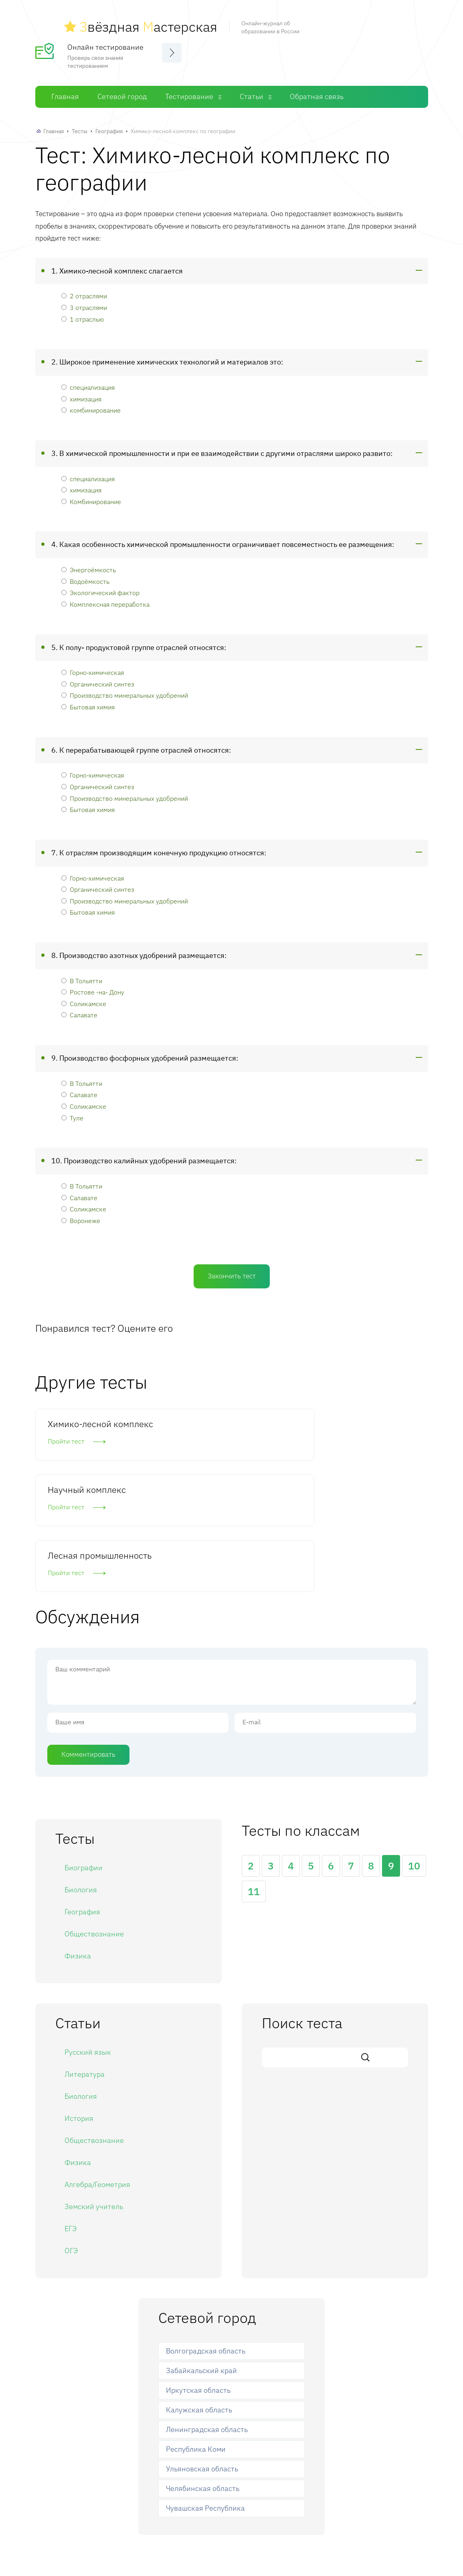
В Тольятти (81, 976)
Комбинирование (91, 496)
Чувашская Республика (205, 2386)
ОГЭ (71, 2129)
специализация (88, 383)
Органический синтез (97, 679)
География (109, 126)
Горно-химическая (92, 668)
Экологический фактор (100, 588)
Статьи (251, 92)
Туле (72, 1113)
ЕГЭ (71, 2107)
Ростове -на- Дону (92, 987)
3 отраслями (84, 303)
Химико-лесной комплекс (79, 1425)
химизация (81, 394)
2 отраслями (84, 291)
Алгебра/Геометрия (97, 2063)
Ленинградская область (207, 2308)
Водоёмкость (85, 576)
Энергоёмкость (88, 565)
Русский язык (88, 1930)
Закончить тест (232, 1271)
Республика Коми (196, 2327)
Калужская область (199, 2288)
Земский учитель (94, 2085)
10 (414, 1744)
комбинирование (91, 405)
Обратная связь (317, 92)
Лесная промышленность (351, 1425)
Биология (81, 1768)
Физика (78, 1834)
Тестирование (189, 92)
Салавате (79, 1010)
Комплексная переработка (105, 599)
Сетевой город (122, 92)
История (79, 1996)
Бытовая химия (88, 702)
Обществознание (94, 1812)
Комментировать (88, 1632)
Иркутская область (198, 2268)
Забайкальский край (201, 2249)
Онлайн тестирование (105, 42)
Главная (65, 92)
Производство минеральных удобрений (124, 691)
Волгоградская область (205, 2229)
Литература (85, 1952)
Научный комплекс (221, 1419)
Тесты (79, 126)
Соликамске (83, 998)
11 (254, 1769)
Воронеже (80, 1215)
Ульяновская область (202, 2347)
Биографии (84, 1746)
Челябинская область (202, 2366)
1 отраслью (82, 314)
